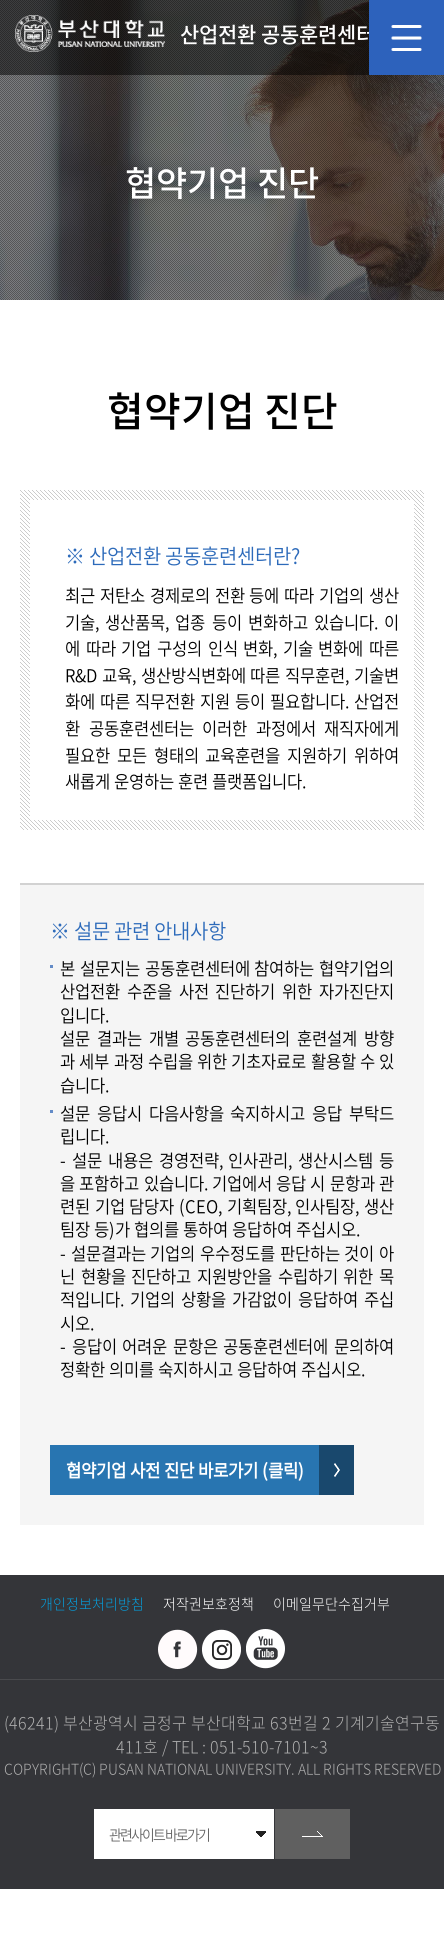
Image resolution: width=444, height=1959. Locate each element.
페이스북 (178, 1649)
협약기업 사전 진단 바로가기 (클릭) (185, 1470)
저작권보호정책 (208, 1603)
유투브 (266, 1649)
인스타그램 (222, 1649)
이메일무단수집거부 (331, 1603)
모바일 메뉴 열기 (406, 37)
